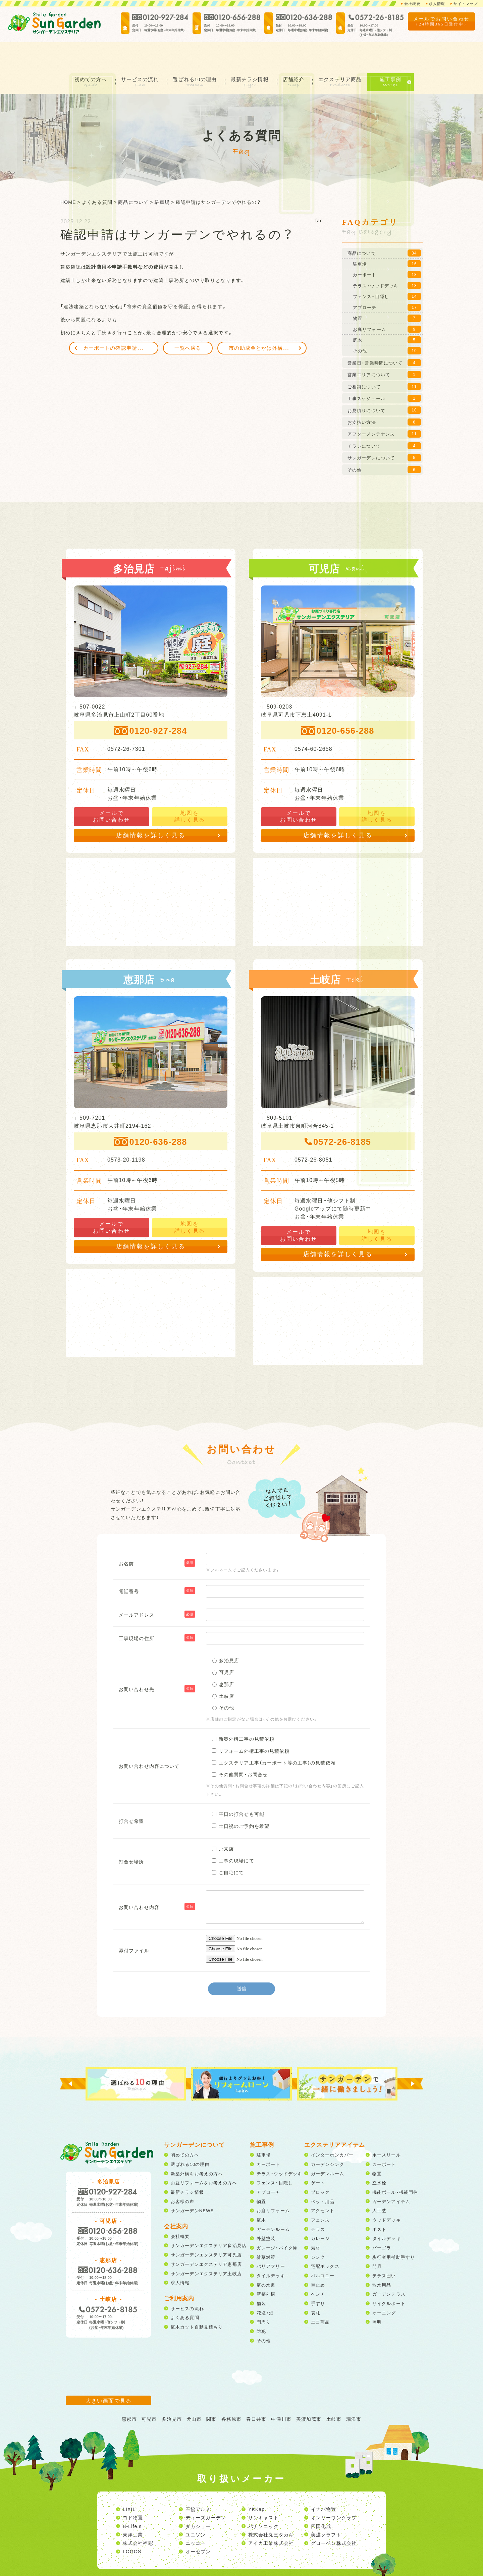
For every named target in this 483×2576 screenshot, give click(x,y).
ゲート (318, 2156)
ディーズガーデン (205, 2491)
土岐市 (333, 2392)
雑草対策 (266, 2231)
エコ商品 (320, 2296)
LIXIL (129, 2483)
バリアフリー (271, 2240)
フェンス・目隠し (275, 2156)
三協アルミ (198, 2483)
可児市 (149, 2392)
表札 (315, 2286)
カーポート (268, 2138)
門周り (264, 2296)
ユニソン (195, 2508)
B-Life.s (132, 2500)
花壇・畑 (265, 2286)
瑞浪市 (353, 2392)
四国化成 (321, 2500)
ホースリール (386, 2129)
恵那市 (129, 2392)
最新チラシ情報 (252, 53)
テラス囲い (384, 2249)
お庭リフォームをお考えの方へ (204, 2156)
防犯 (261, 2305)
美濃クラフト (326, 2508)
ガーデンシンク (327, 2138)
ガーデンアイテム (391, 2175)
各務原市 (231, 2392)
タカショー (198, 2500)
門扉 (377, 2240)
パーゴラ (381, 2221)
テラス (318, 2203)
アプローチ (268, 2166)
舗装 (261, 2277)
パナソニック (263, 2500)
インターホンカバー (332, 2129)
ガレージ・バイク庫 (277, 2221)
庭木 (261, 2193)
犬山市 (194, 2392)
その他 (264, 2314)
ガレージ (320, 2212)
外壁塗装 (266, 2212)
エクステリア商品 (347, 53)
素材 (315, 2221)
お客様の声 (183, 2175)
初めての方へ (84, 53)
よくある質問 (185, 2291)
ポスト (379, 2203)
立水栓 (379, 2156)
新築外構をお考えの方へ (197, 2147)
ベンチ (318, 2268)
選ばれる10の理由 (194, 53)
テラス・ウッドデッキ (279, 2147)
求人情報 (434, 4)
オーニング (384, 2286)
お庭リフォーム (273, 2184)
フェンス (320, 2193)
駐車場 (264, 2129)
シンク (318, 2231)
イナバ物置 (323, 2483)
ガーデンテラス (389, 2268)
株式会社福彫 (138, 2516)
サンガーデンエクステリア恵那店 (206, 2238)
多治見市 (171, 2392)
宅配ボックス (325, 2240)
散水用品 (381, 2258)
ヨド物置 (133, 2491)
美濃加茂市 (309, 2392)
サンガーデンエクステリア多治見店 (209, 2219)
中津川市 (281, 2392)
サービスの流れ (137, 53)
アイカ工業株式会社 (271, 2516)
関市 (211, 2392)
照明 (377, 2296)
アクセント (323, 2184)
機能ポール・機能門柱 (395, 2166)
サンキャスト (263, 2491)
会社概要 (408, 4)
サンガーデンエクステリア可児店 (206, 2229)
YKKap (256, 2483)
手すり (318, 2277)
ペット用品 (323, 2175)
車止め (318, 2258)
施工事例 (399, 53)
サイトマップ (464, 4)
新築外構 (266, 2268)
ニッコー (195, 2516)
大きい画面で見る (108, 2374)
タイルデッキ (271, 2249)
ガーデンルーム (273, 2203)
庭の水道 (266, 2258)
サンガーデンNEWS (192, 2184)
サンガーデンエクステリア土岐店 (206, 2247)
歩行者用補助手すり (393, 2231)
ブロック (320, 2166)
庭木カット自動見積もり (197, 2301)
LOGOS (132, 2525)
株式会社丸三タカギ (271, 2508)
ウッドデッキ (386, 2193)
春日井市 (256, 2392)
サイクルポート (389, 2277)
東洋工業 (133, 2508)
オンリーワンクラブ (334, 2491)
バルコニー (323, 2249)
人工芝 (379, 2184)
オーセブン (198, 2525)
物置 (261, 2175)
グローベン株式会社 (334, 2516)
